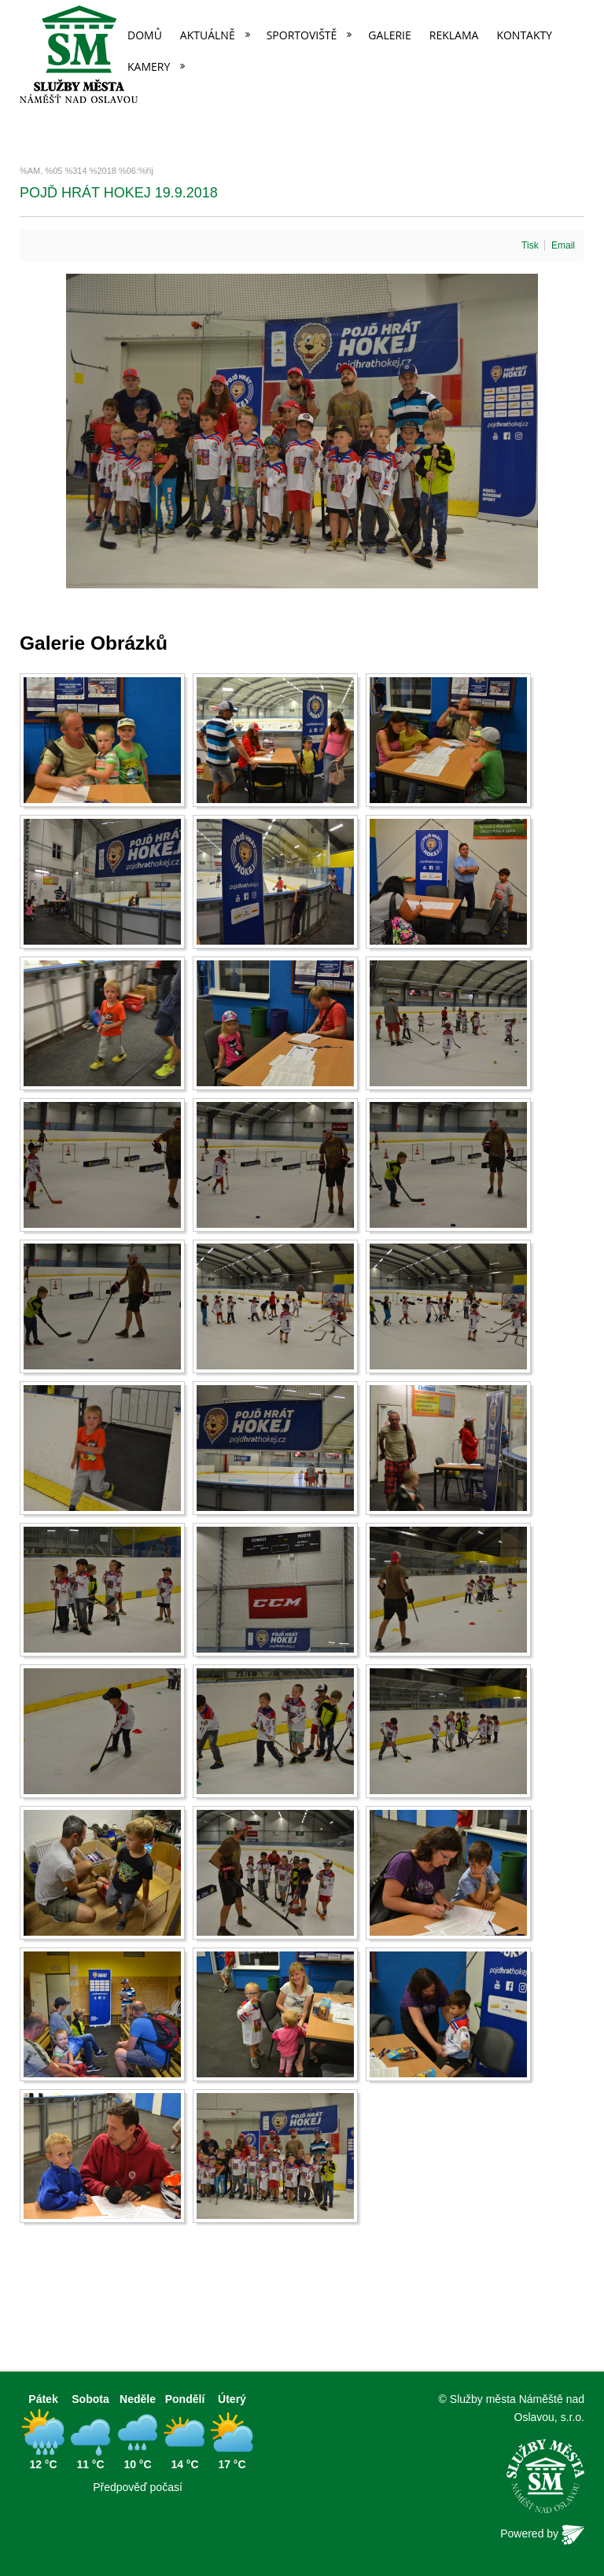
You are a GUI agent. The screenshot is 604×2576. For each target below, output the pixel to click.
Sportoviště (302, 35)
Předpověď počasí (137, 2487)
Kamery (148, 66)
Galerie (389, 35)
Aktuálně (207, 35)
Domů (144, 35)
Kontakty (524, 35)
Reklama (454, 35)
